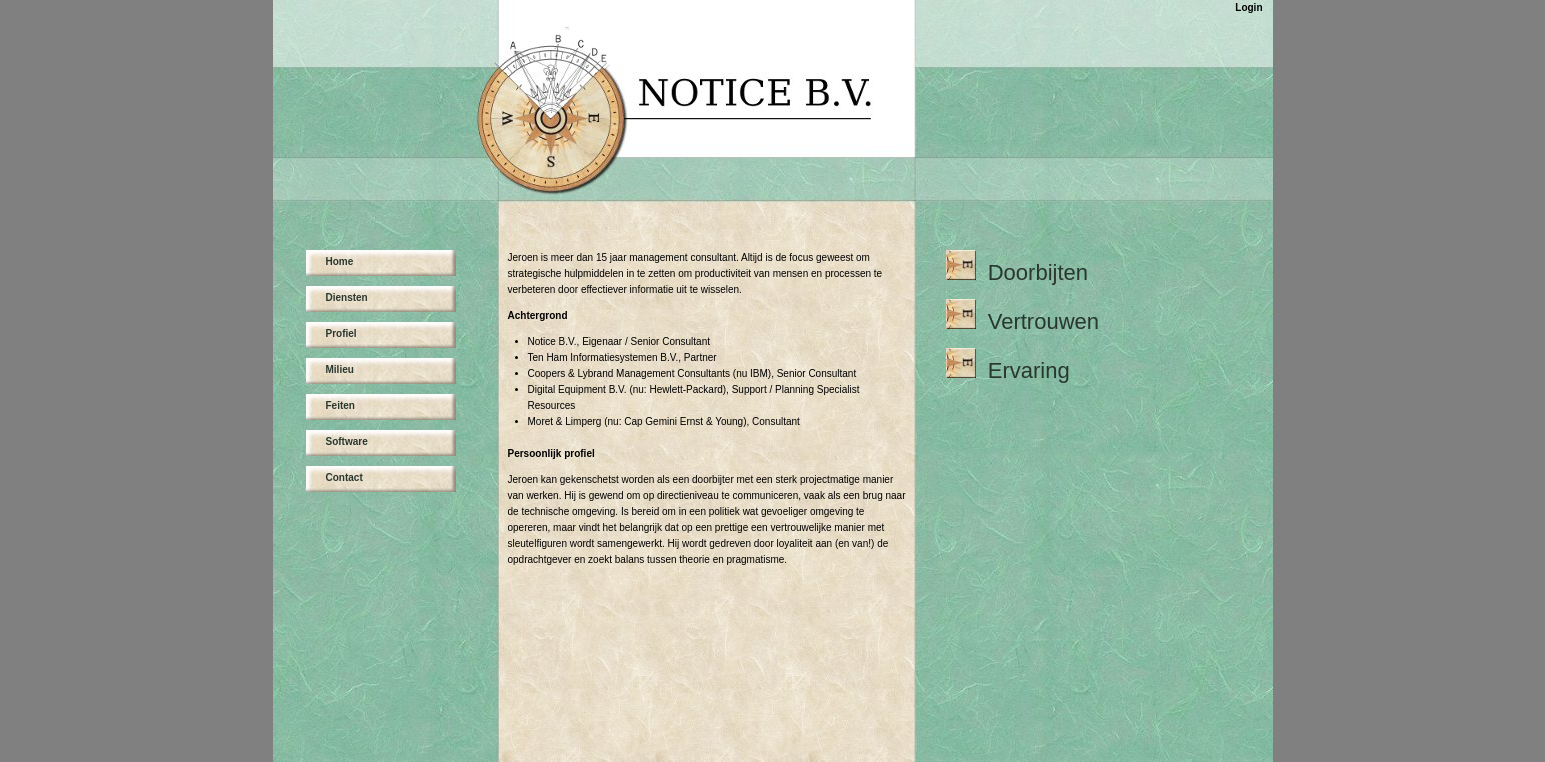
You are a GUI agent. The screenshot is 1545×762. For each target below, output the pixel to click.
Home (340, 261)
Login (1248, 7)
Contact (344, 477)
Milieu (340, 369)
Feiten (340, 405)
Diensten (347, 297)
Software (347, 441)
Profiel (341, 333)
